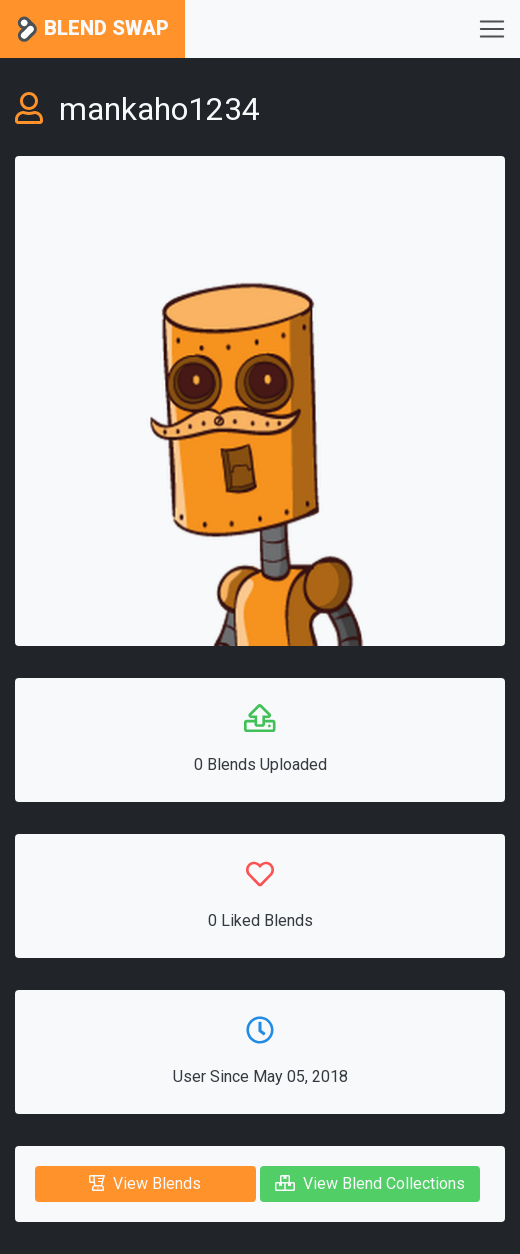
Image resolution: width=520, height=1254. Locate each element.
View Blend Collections (370, 1183)
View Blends (145, 1183)
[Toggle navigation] (492, 29)
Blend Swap (92, 29)
